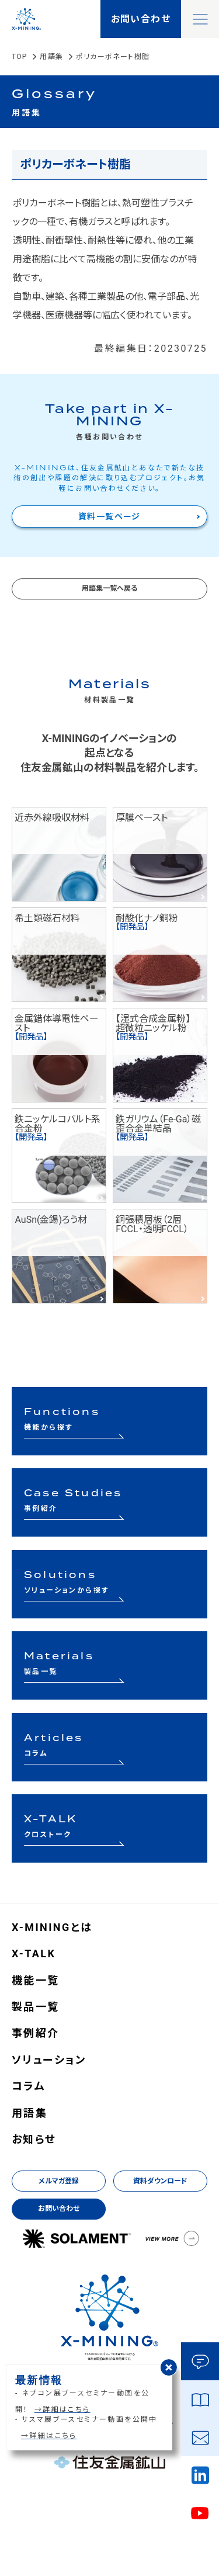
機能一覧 (36, 1980)
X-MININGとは (52, 1927)
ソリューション (49, 2060)
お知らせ (34, 2139)
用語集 (51, 57)
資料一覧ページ (109, 516)
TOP (19, 57)
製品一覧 (36, 2007)
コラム (29, 2086)
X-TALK (33, 1954)
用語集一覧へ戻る (109, 588)
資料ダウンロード (160, 2181)
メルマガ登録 (59, 2181)
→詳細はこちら (62, 2409)
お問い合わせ (58, 2208)
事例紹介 (36, 2033)
